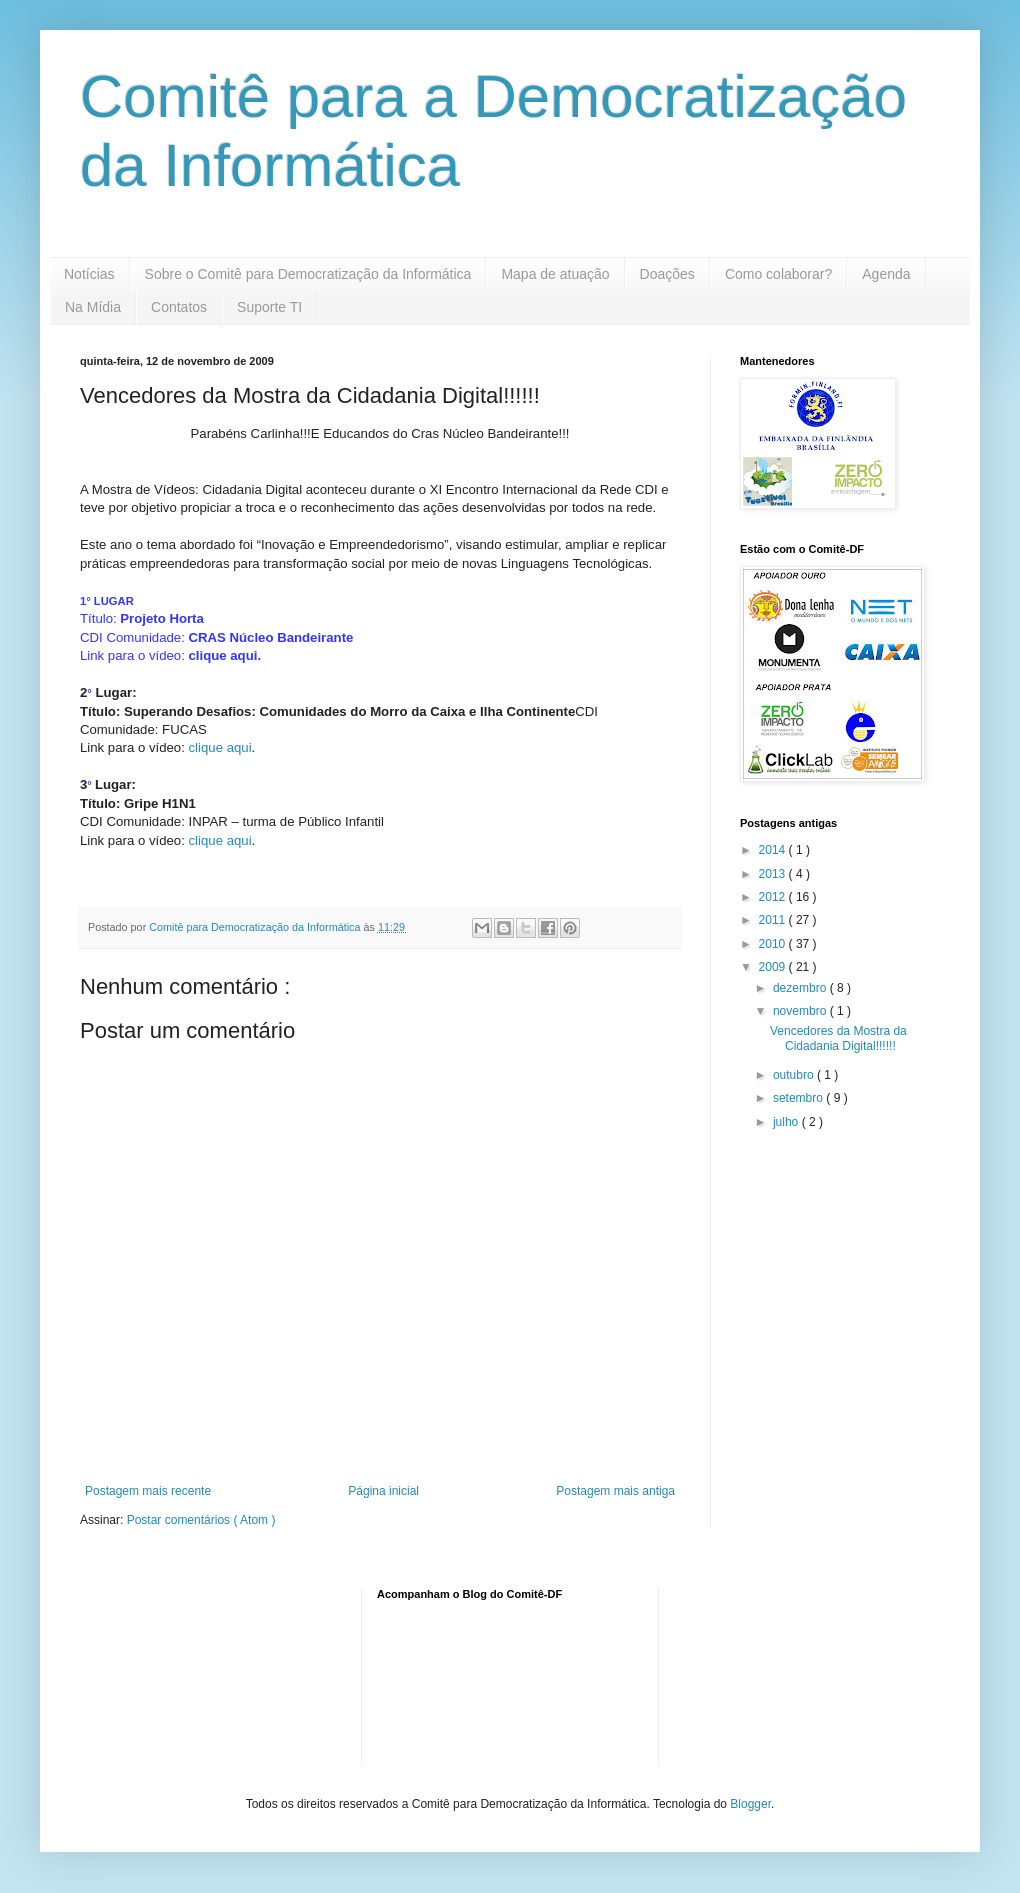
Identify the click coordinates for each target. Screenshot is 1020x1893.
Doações (667, 274)
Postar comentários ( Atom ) (201, 1520)
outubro (795, 1075)
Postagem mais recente (148, 1491)
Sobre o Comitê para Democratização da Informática (308, 274)
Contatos (179, 307)
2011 (774, 920)
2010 (774, 944)
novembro (801, 1011)
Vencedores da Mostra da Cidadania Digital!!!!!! (838, 1038)
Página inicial (383, 1491)
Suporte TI (269, 307)
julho (787, 1122)
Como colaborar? (778, 274)
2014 (774, 850)
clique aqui (223, 655)
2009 (774, 967)
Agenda (886, 274)
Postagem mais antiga (615, 1491)
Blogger (750, 1804)
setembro (799, 1098)
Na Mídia (93, 307)
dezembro (801, 988)
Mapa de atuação (555, 274)
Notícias (89, 274)
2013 (774, 874)
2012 (774, 897)
